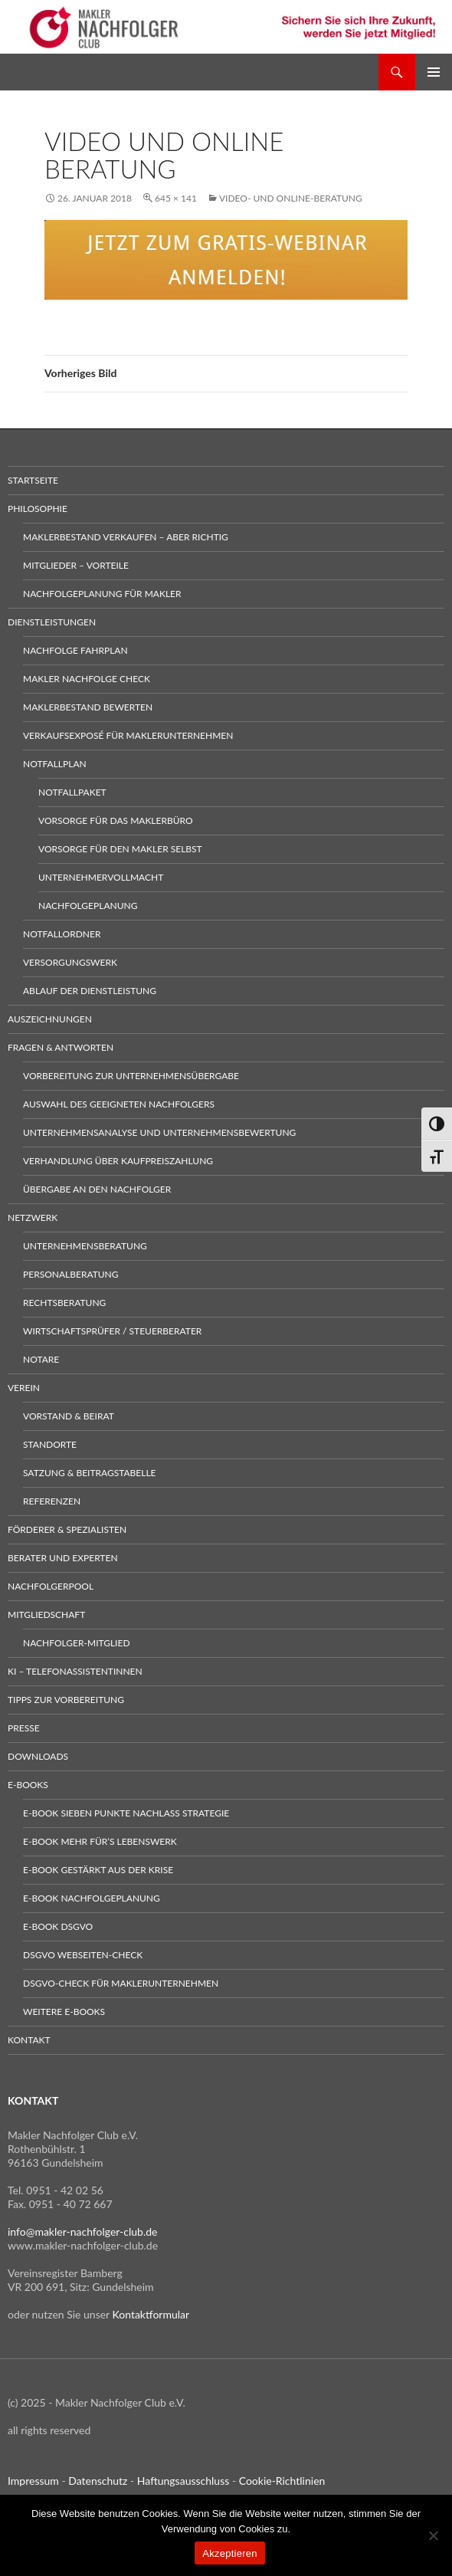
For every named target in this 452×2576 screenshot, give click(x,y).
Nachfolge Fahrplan (75, 650)
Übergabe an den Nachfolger (97, 1189)
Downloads (38, 1756)
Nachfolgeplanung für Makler (102, 593)
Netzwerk (32, 1217)
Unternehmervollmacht (100, 877)
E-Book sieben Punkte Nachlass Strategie (126, 1813)
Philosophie (37, 508)
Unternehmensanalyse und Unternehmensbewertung (159, 1132)
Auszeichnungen (50, 1019)
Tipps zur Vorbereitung (66, 1699)
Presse (24, 1728)
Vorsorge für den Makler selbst (120, 849)
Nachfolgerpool (50, 1586)
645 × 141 (176, 198)
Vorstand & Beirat (68, 1416)
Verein (24, 1387)
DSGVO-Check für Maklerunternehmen (120, 1983)
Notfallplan (55, 764)
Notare (41, 1359)
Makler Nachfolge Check (86, 678)
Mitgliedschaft (46, 1614)
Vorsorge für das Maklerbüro (115, 820)
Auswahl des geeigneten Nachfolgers (119, 1104)
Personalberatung (71, 1274)
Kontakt (29, 2040)
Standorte (50, 1444)
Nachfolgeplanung (87, 905)
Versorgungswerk (70, 962)
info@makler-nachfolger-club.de (83, 2231)
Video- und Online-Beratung (290, 198)
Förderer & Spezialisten (67, 1529)
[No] (433, 2535)
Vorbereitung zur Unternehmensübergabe (131, 1075)
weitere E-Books (64, 2011)
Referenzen (51, 1501)
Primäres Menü (433, 72)
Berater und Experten (63, 1558)
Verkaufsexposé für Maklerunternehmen (128, 735)
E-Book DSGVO (58, 1926)
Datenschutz (97, 2480)
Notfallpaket (72, 792)
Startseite (33, 480)
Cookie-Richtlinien (282, 2480)
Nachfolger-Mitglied (76, 1643)
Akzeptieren (229, 2553)
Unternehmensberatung (85, 1246)
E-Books (28, 1784)
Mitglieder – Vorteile (76, 565)
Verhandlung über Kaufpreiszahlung (118, 1161)
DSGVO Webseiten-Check (82, 1955)
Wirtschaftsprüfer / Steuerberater (112, 1331)
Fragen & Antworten (60, 1047)
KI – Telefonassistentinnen (75, 1671)
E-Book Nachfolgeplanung (91, 1898)
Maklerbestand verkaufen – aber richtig (125, 537)
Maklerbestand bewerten (87, 707)
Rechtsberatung (64, 1302)
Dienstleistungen (52, 622)
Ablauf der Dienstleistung (89, 990)
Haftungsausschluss (183, 2480)
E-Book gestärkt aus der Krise (98, 1869)
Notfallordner (61, 934)
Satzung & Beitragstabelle (89, 1472)
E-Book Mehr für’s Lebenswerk (100, 1841)
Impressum (33, 2480)
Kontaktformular (151, 2314)
